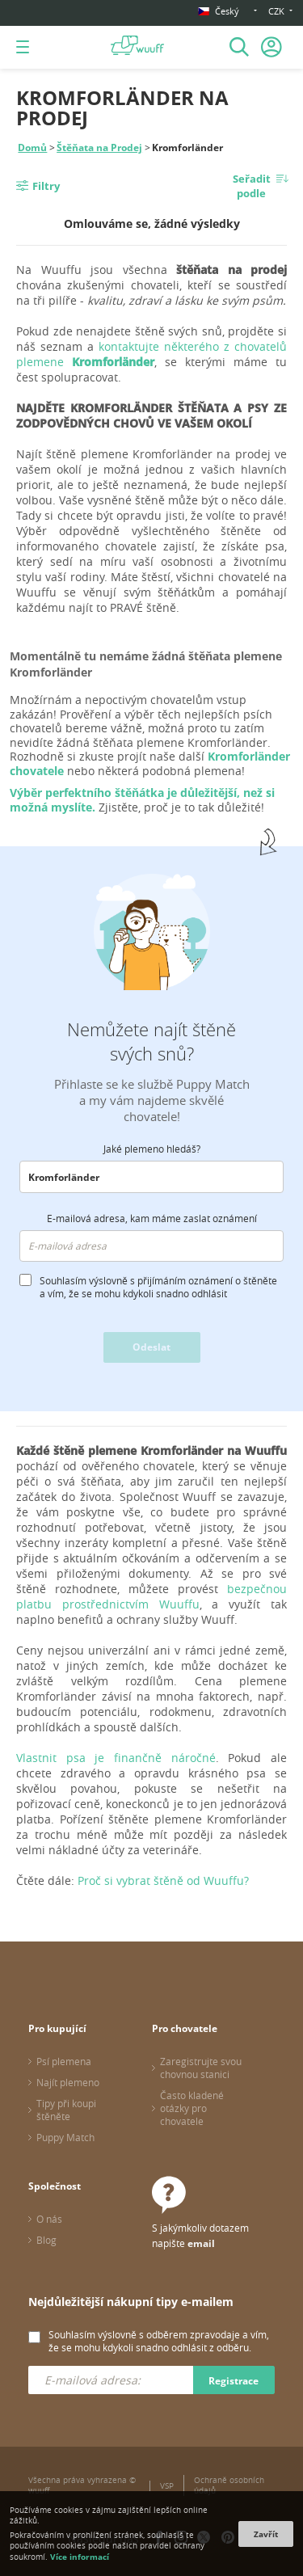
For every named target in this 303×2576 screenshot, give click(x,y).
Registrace (233, 2381)
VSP (167, 2486)
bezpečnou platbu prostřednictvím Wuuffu (151, 1596)
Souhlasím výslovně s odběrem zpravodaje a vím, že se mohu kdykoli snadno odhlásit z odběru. (158, 2341)
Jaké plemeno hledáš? (151, 1148)
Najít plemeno (67, 2082)
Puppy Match (65, 2137)
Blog (46, 2239)
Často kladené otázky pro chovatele (192, 2108)
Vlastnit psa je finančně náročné (116, 1757)
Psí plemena (63, 2061)
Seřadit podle (252, 185)
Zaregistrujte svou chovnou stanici (201, 2068)
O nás (49, 2218)
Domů (32, 147)
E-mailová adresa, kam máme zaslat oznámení (152, 1218)
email (201, 2243)
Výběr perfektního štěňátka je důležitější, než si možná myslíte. (142, 800)
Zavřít (266, 2534)
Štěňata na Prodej (99, 147)
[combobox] (151, 1177)
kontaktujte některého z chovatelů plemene (151, 354)
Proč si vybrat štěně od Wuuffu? (163, 1880)
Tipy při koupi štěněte (66, 2110)
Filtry (46, 186)
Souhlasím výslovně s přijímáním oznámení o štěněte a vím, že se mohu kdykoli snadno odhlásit (158, 1287)
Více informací (79, 2556)
